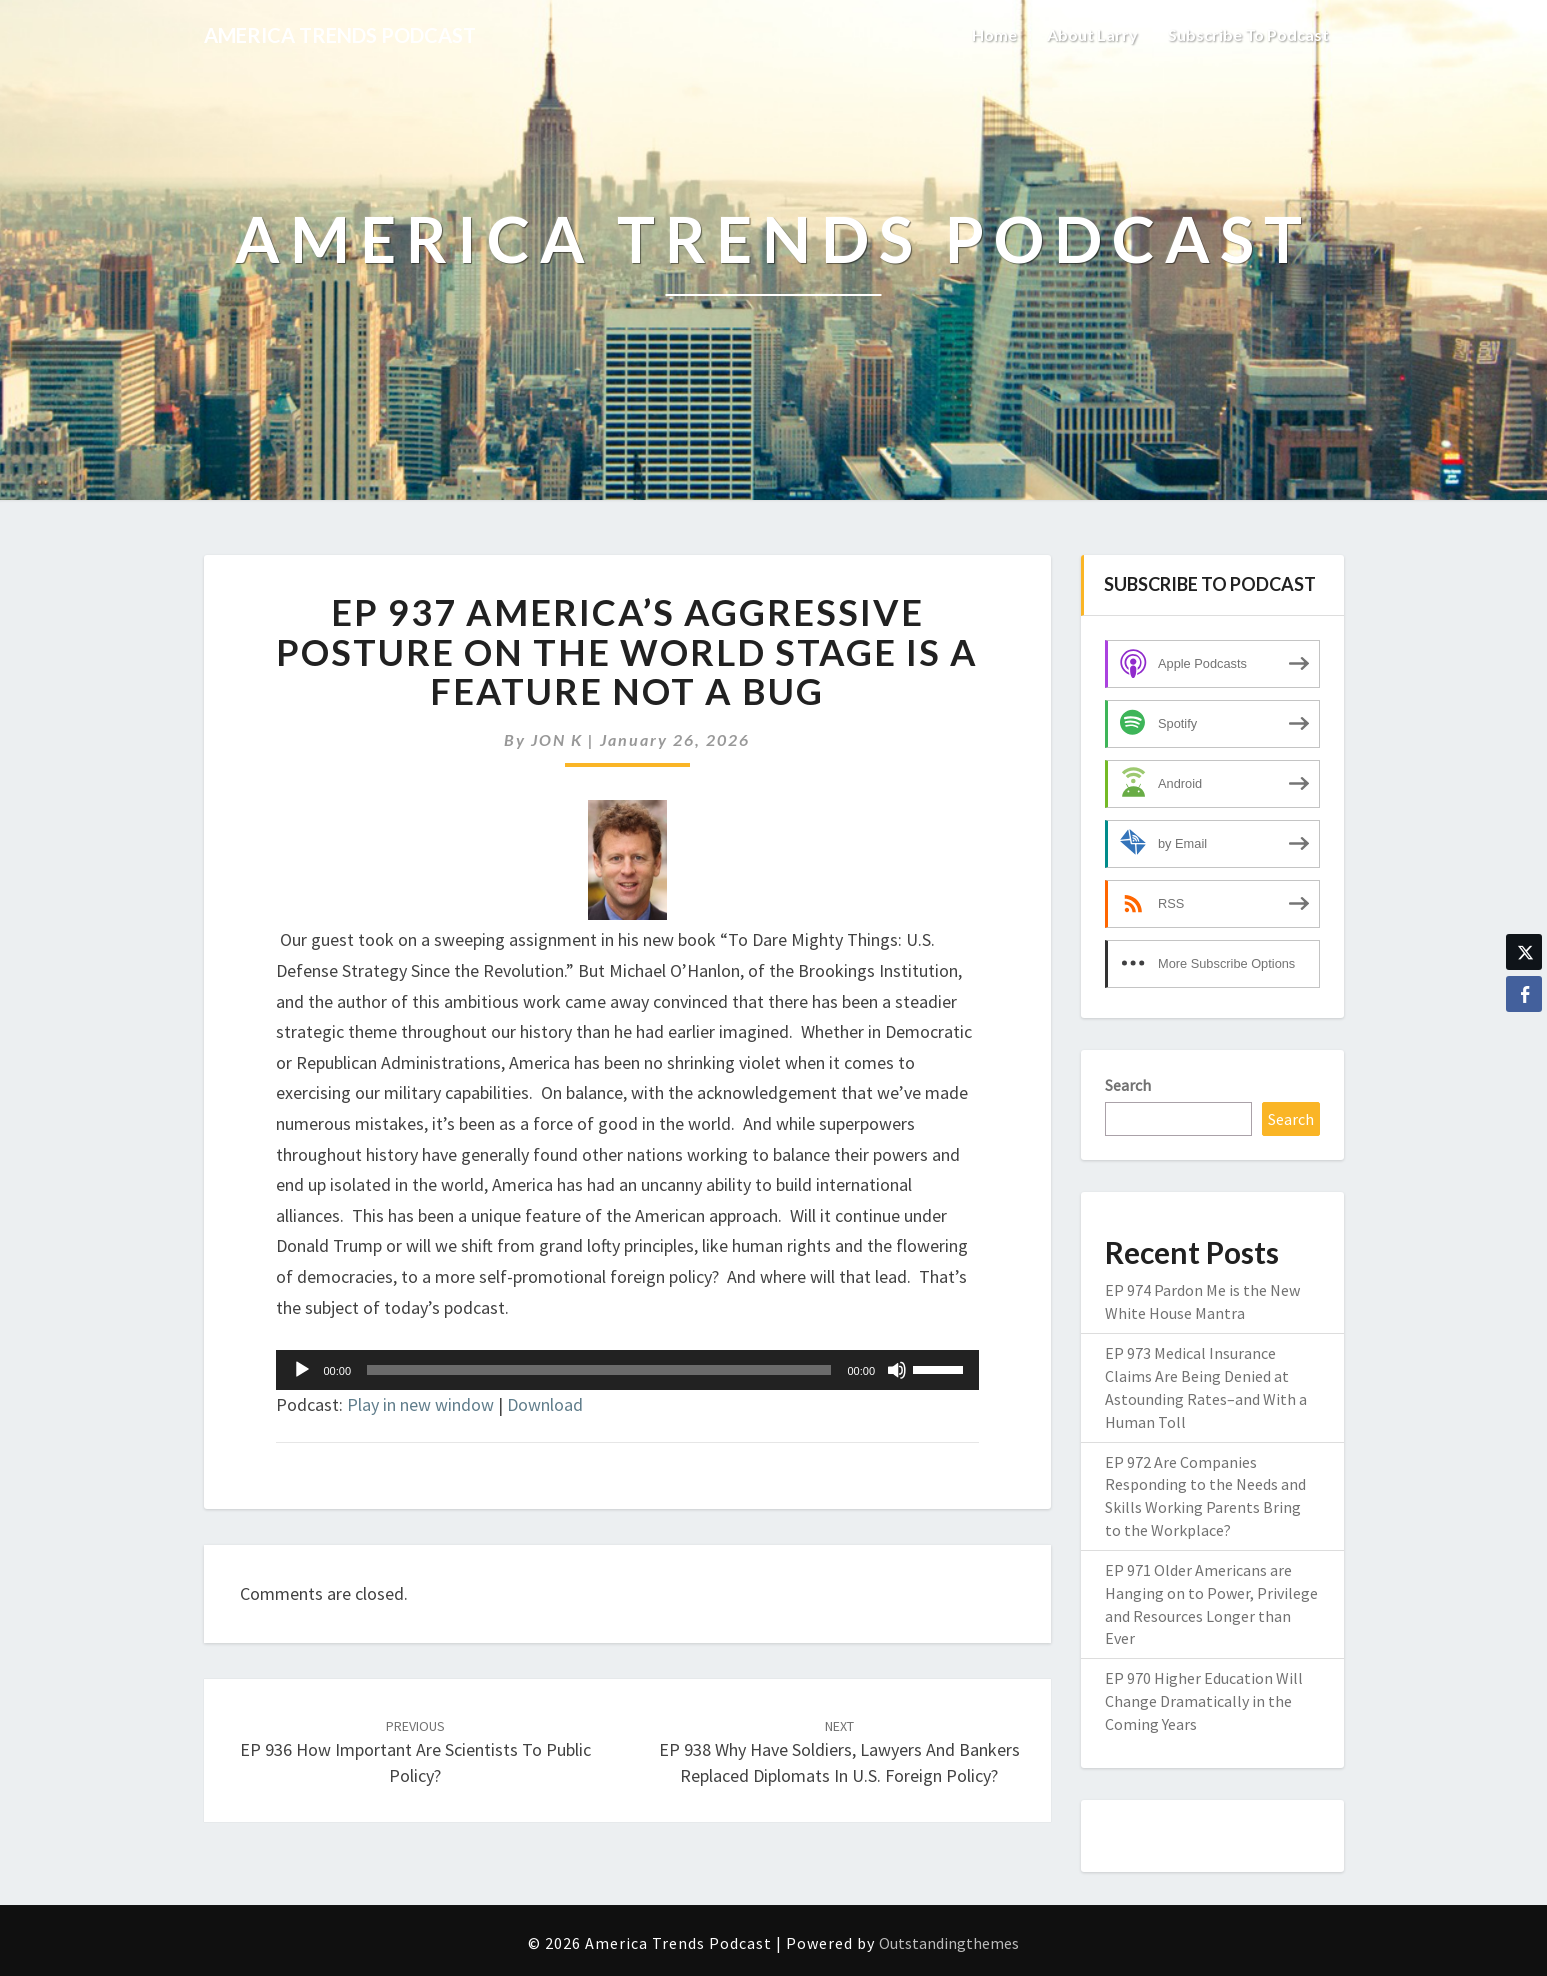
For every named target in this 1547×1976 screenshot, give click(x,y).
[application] (628, 1370)
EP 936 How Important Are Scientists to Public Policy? (415, 1752)
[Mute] (897, 1370)
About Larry (1092, 34)
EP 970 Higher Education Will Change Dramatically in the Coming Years (1204, 1701)
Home (994, 34)
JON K (557, 739)
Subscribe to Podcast (1248, 34)
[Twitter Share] (1524, 952)
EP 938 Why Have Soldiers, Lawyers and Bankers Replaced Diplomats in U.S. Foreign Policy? (839, 1752)
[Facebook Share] (1524, 994)
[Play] (302, 1370)
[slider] (599, 1370)
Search (1128, 1085)
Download (545, 1404)
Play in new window (420, 1404)
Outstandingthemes (949, 1943)
